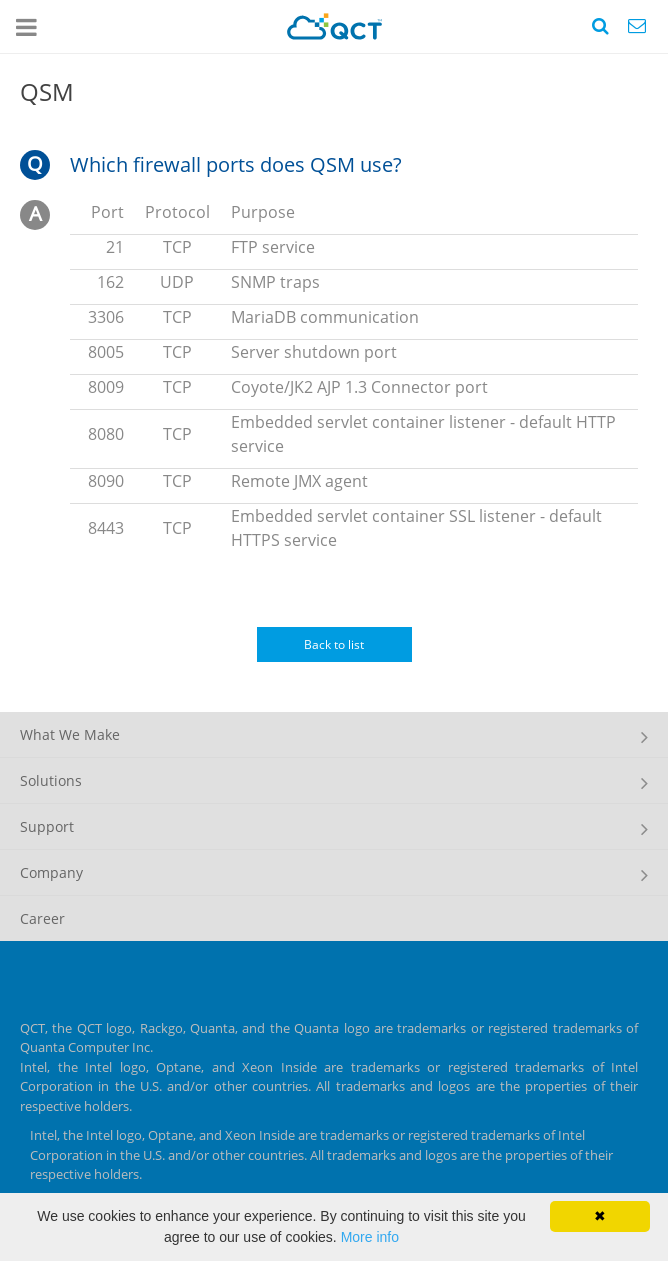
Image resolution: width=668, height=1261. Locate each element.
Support (47, 826)
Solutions (51, 780)
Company (51, 872)
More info (370, 1237)
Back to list (334, 644)
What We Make (70, 734)
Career (42, 918)
